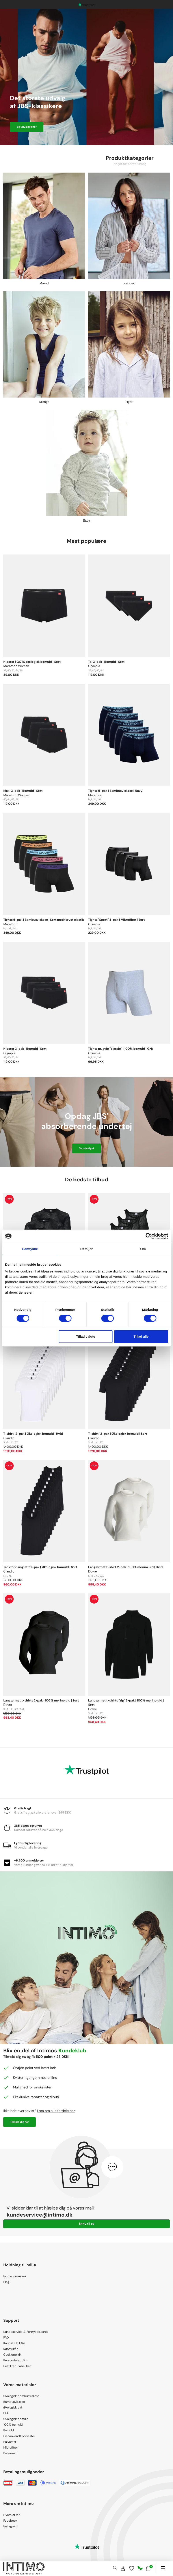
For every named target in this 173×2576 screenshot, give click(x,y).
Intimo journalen (14, 2276)
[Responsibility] (140, 2568)
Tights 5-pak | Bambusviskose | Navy (115, 791)
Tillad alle (141, 1336)
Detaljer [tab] (86, 1249)
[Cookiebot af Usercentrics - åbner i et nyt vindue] (148, 1236)
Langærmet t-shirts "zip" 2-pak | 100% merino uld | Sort (126, 1702)
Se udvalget (86, 1148)
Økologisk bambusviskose (21, 2396)
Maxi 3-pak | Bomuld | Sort (23, 791)
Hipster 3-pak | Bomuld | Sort (25, 1049)
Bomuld (8, 2430)
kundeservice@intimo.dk (40, 2214)
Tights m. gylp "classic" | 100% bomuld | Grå (120, 1049)
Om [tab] (143, 1249)
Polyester (9, 2442)
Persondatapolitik (15, 2360)
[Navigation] (163, 2568)
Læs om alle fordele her (56, 2110)
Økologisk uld (12, 2407)
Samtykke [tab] (30, 1249)
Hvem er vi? (11, 2515)
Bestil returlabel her (17, 2366)
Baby (86, 520)
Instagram (10, 2526)
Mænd (44, 283)
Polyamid (9, 2453)
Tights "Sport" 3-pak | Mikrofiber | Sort (116, 920)
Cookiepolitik (12, 2355)
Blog (6, 2282)
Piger (128, 402)
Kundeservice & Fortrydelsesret (25, 2332)
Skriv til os (86, 2224)
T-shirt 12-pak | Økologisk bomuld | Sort (117, 1434)
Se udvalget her (27, 127)
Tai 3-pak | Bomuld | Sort (106, 662)
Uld (5, 2413)
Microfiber (10, 2447)
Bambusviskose (14, 2402)
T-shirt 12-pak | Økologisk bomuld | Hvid (33, 1434)
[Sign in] (123, 2568)
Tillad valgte (85, 1336)
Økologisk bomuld (15, 2419)
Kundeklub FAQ (14, 2343)
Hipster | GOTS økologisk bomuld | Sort (32, 662)
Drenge (44, 402)
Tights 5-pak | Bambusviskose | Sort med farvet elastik (43, 920)
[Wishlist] (131, 2568)
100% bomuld (13, 2425)
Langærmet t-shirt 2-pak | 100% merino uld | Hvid (125, 1567)
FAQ (6, 2337)
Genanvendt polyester (19, 2436)
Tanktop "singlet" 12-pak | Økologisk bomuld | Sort (40, 1567)
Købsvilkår (10, 2349)
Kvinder (129, 283)
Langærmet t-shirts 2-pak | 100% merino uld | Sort (41, 1700)
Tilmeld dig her (19, 2122)
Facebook (10, 2521)
